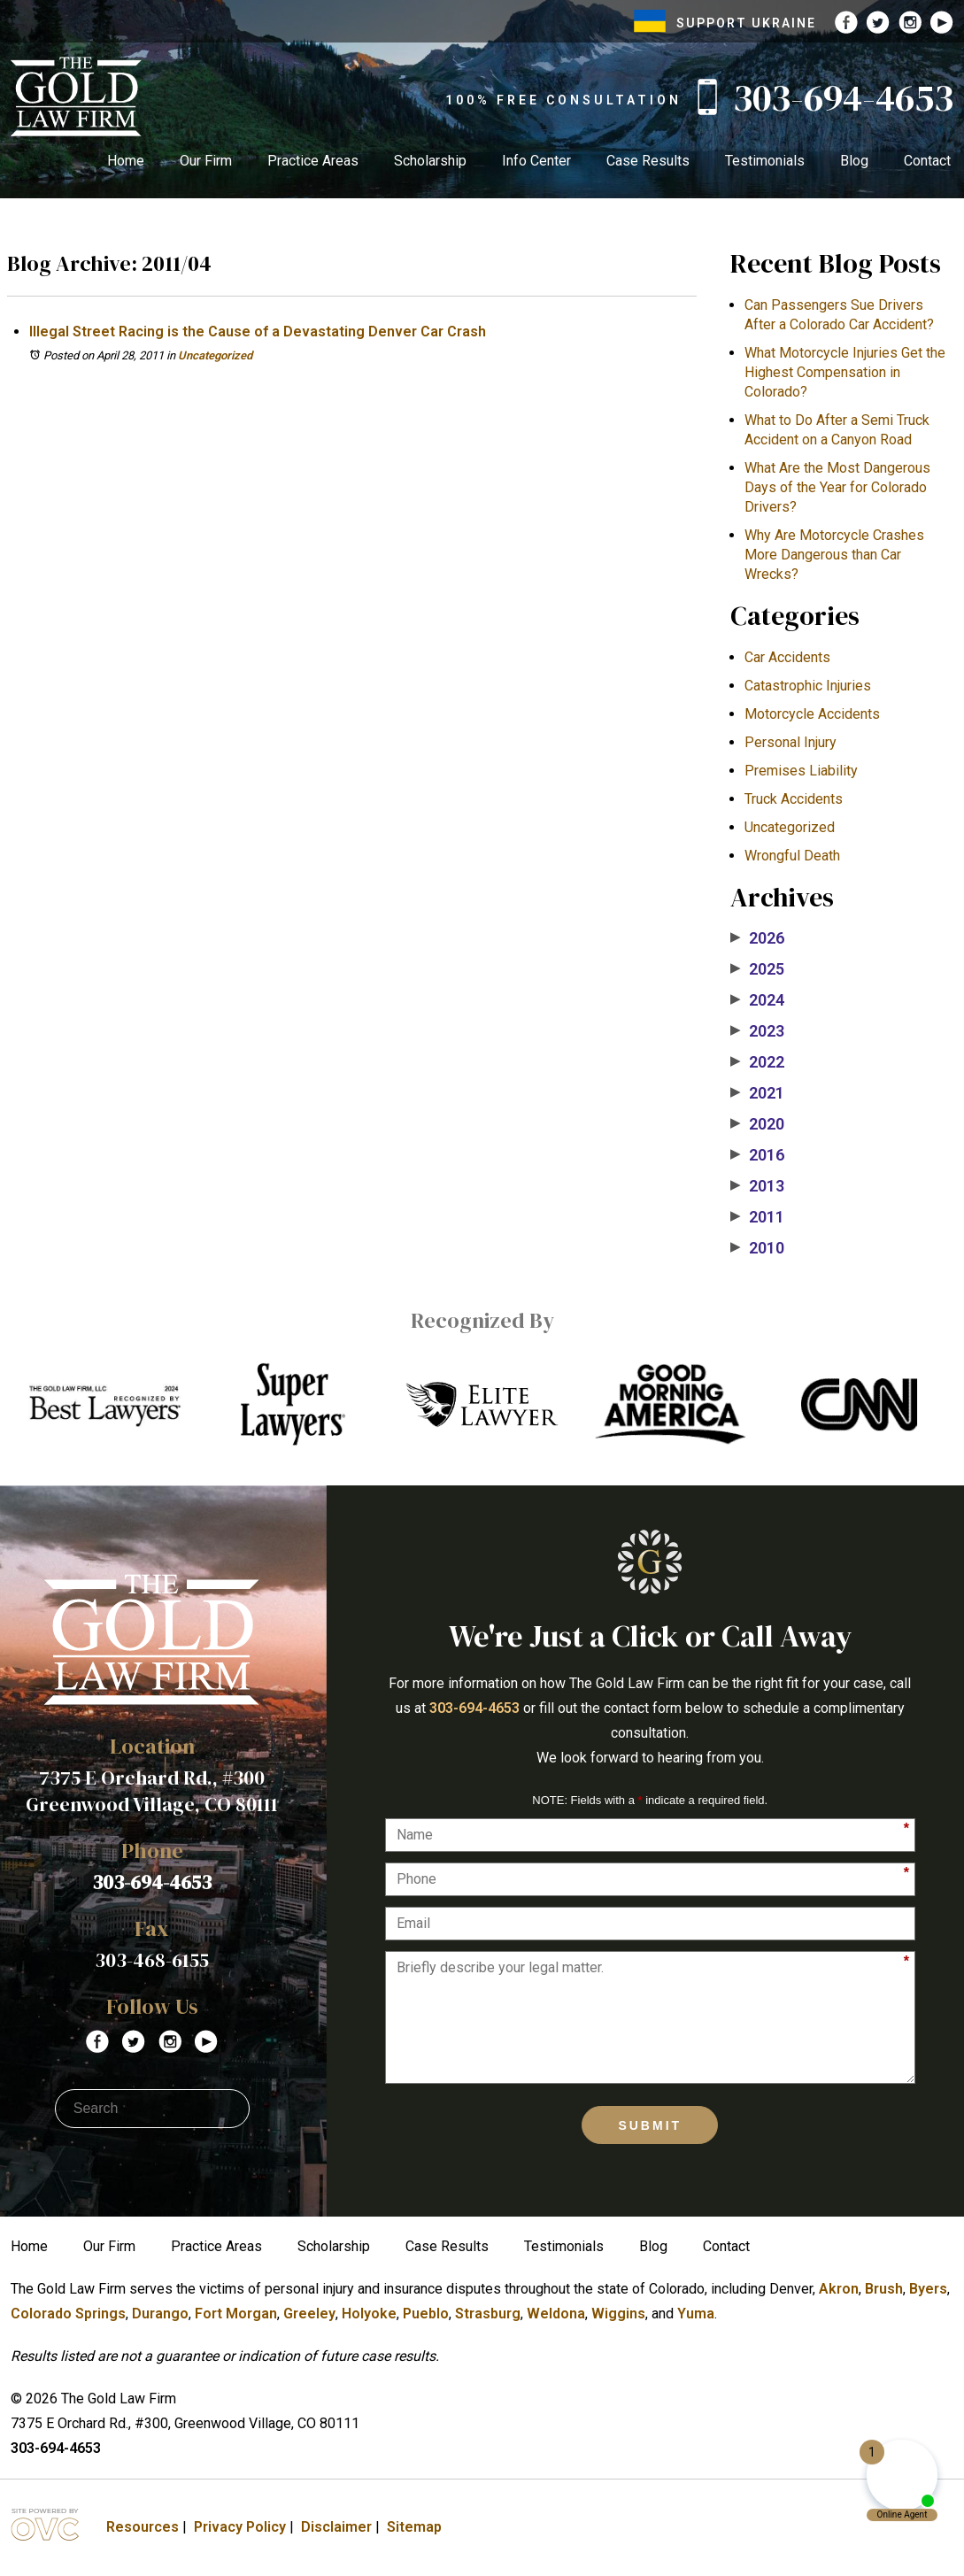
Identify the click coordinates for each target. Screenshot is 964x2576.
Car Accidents (787, 657)
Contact (927, 160)
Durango (160, 2313)
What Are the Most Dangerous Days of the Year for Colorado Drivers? (837, 487)
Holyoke (369, 2313)
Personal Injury (790, 742)
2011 (757, 1217)
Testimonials (765, 160)
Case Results (648, 160)
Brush (884, 2288)
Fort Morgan (236, 2313)
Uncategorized (215, 355)
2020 (757, 1124)
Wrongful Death (792, 855)
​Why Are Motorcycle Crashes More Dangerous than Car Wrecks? (834, 554)
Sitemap (414, 2526)
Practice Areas (313, 160)
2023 (757, 1031)
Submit (650, 2125)
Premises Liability (801, 770)
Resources (142, 2526)
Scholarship (430, 160)
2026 (757, 938)
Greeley (309, 2313)
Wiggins (618, 2313)
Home (125, 160)
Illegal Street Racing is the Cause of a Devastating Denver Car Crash (257, 331)
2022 (757, 1062)
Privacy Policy (240, 2526)
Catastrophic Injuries (807, 685)
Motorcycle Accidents (812, 714)
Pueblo (426, 2313)
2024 (757, 1000)
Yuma (695, 2313)
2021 (757, 1093)
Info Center (536, 160)
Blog (854, 160)
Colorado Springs (68, 2313)
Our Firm (206, 160)
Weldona (556, 2313)
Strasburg (488, 2313)
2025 (757, 969)
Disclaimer (336, 2526)
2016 (757, 1155)
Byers (928, 2288)
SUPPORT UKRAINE (725, 23)
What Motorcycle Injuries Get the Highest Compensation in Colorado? (844, 372)
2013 (757, 1186)
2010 (757, 1248)
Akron (839, 2288)
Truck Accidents (793, 799)
